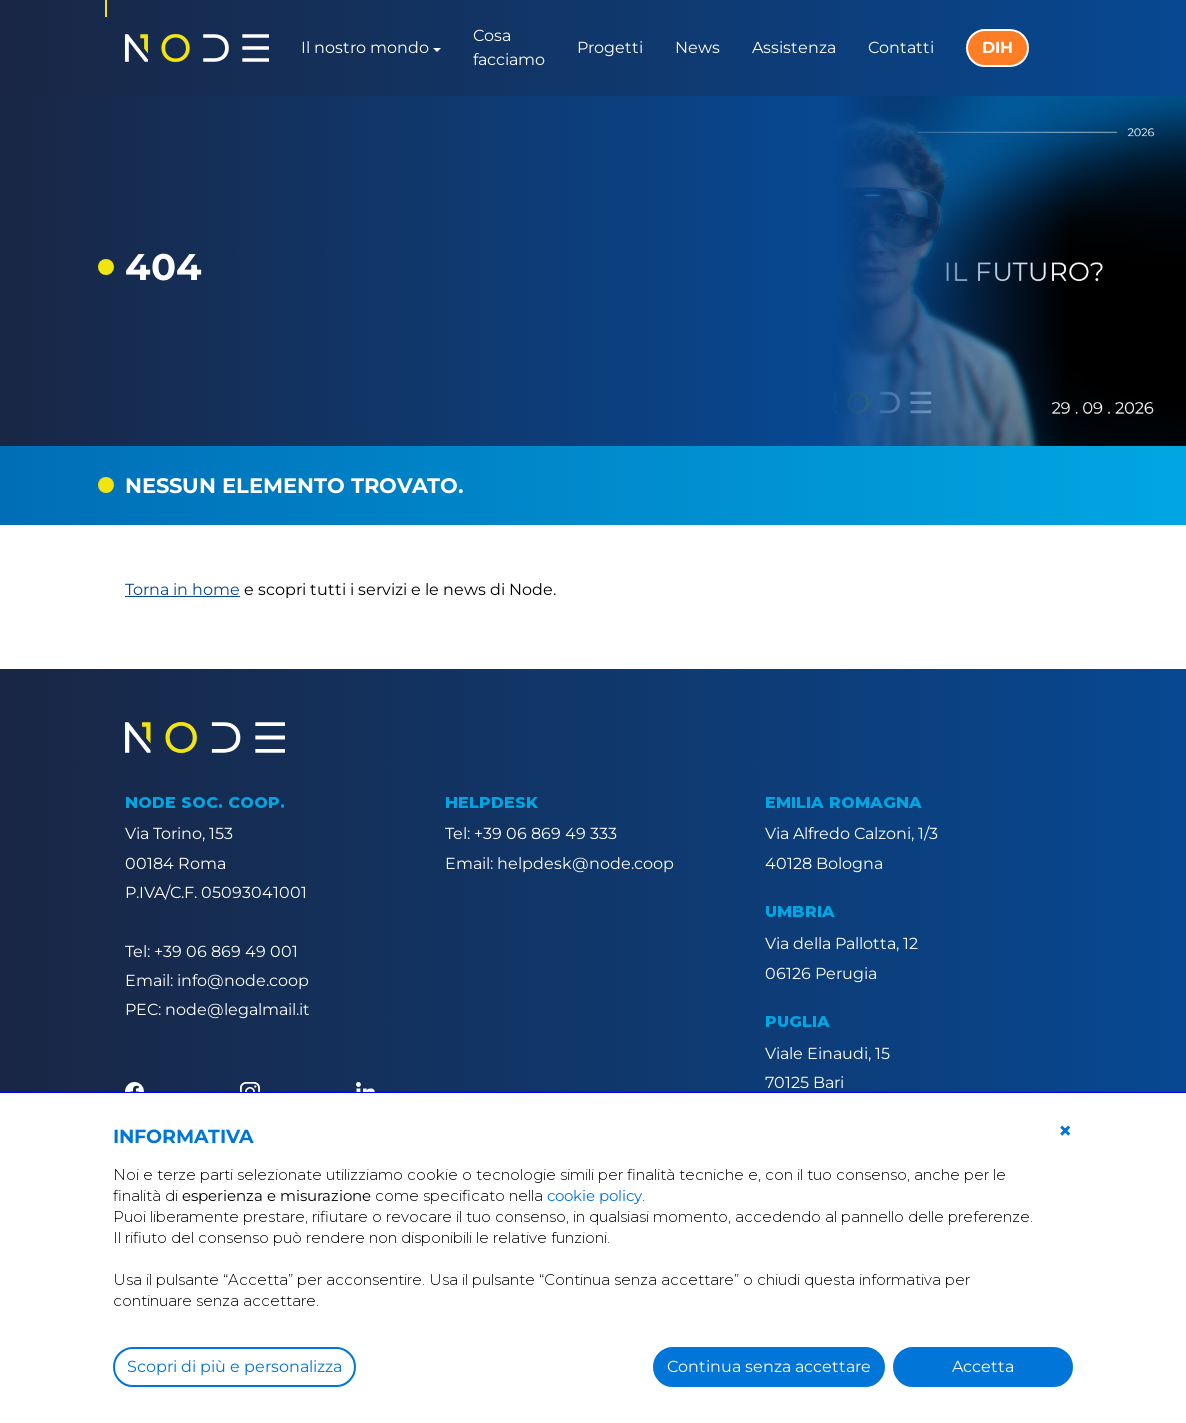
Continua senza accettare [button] (769, 1366)
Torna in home (182, 589)
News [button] (697, 47)
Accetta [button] (983, 1366)
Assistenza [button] (794, 47)
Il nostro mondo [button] (365, 47)
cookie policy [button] (594, 1195)
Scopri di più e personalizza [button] (234, 1366)
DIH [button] (997, 47)
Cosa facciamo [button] (509, 47)
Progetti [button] (610, 47)
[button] (1065, 1131)
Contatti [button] (901, 47)
